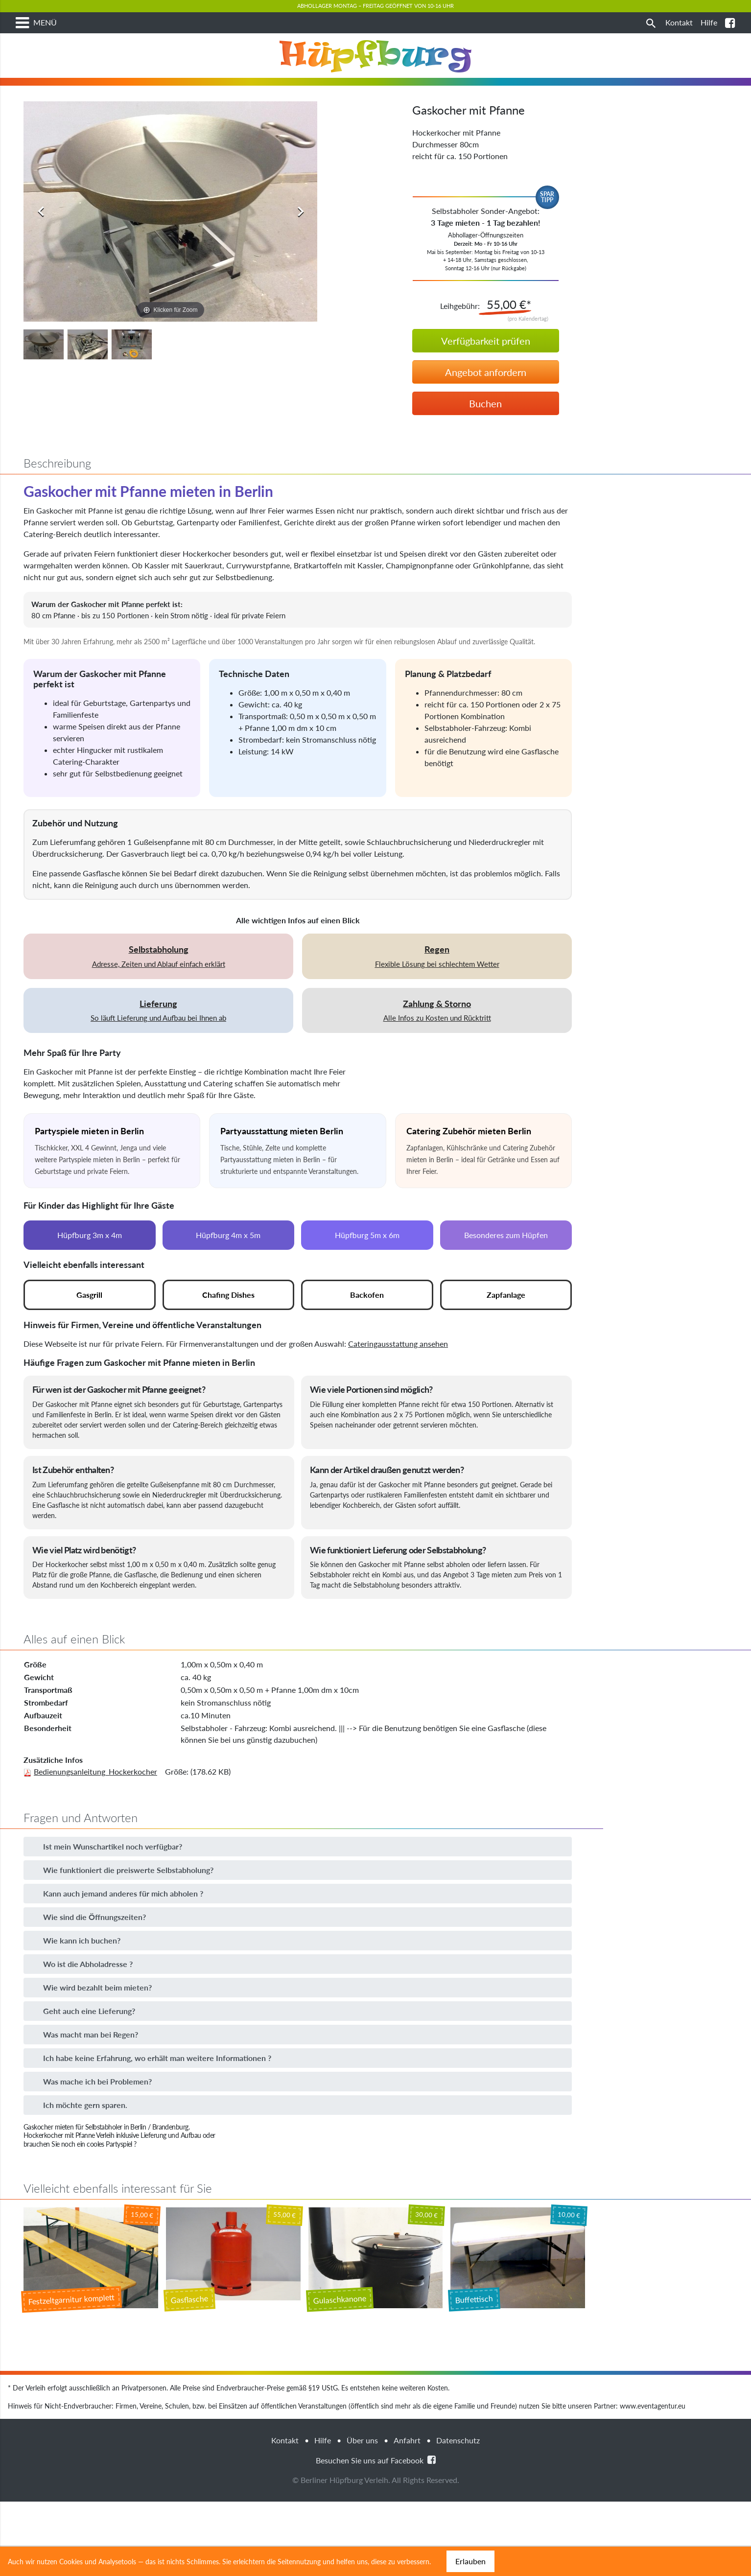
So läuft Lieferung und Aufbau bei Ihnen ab (158, 1050)
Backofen (367, 1335)
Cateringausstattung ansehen (398, 1384)
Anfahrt (407, 2480)
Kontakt (285, 2480)
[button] (297, 1887)
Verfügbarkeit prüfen (485, 381)
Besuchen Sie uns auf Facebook (376, 2500)
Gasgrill (89, 1335)
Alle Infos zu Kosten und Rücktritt (437, 1050)
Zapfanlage (506, 1335)
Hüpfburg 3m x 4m (89, 1275)
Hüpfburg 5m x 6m (367, 1275)
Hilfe (322, 2480)
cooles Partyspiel (109, 2184)
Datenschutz (458, 2480)
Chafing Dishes (228, 1335)
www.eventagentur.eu (652, 2446)
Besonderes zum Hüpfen (506, 1275)
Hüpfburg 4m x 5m (228, 1275)
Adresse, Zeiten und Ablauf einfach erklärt (158, 996)
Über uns (362, 2480)
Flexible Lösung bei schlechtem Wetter (437, 996)
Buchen (485, 444)
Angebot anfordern (485, 413)
